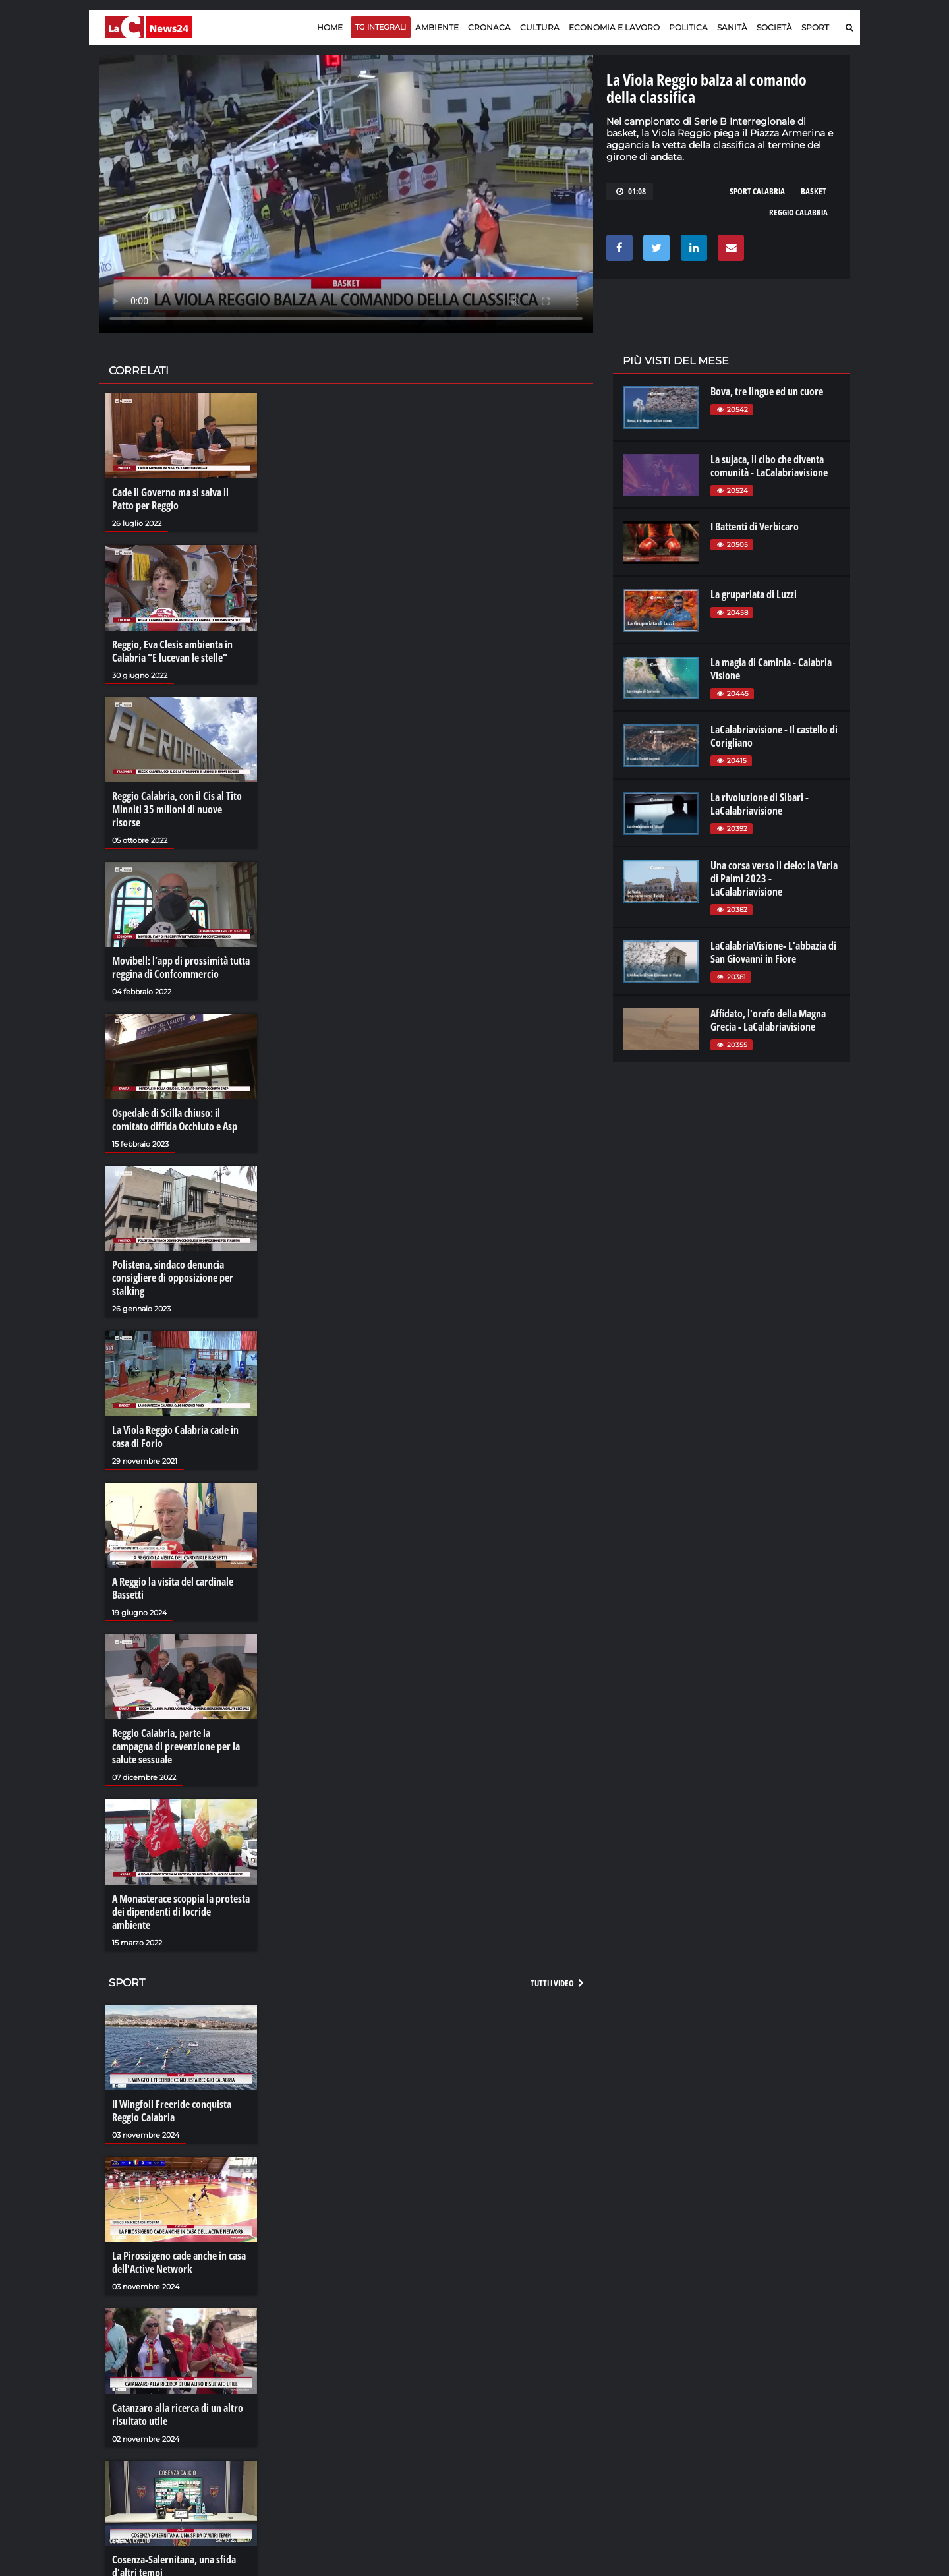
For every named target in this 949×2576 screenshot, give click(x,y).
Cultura (540, 27)
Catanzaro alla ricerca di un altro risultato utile (177, 2414)
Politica (688, 27)
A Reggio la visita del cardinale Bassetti (172, 1588)
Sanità (732, 27)
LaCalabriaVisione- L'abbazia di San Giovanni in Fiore (773, 952)
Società (774, 27)
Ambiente (437, 27)
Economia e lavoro (614, 27)
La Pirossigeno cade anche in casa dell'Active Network (179, 2262)
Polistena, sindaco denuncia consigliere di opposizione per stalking (172, 1277)
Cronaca (489, 27)
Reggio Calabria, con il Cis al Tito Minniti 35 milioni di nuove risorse (177, 809)
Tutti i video (558, 1983)
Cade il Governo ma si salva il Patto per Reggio (170, 499)
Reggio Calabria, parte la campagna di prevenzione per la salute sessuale (176, 1746)
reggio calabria (798, 212)
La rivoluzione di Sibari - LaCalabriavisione (759, 804)
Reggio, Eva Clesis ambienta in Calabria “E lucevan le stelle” (172, 651)
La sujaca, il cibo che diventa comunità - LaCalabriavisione (769, 466)
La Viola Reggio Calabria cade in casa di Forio (175, 1436)
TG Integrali (380, 27)
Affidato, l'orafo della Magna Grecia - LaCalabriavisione (768, 1020)
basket (813, 191)
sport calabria (757, 191)
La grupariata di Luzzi (753, 594)
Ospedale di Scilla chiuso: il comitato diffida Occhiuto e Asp (174, 1119)
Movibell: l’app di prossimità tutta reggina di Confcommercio (181, 967)
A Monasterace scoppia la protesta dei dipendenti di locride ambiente (181, 1911)
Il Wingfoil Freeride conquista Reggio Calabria (171, 2111)
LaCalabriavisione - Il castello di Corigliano (774, 736)
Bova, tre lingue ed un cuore (766, 391)
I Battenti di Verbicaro (754, 526)
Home (330, 27)
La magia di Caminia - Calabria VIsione (771, 669)
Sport (815, 27)
